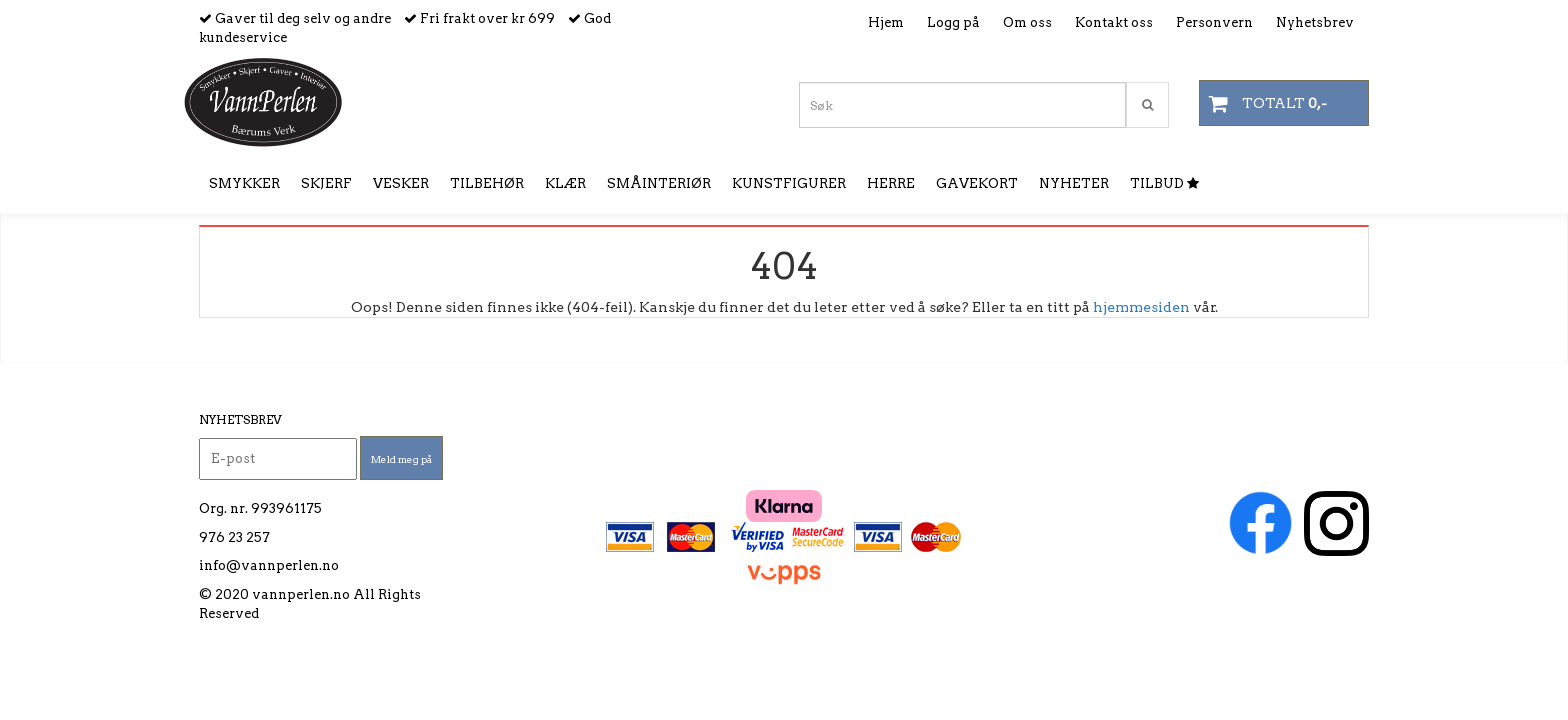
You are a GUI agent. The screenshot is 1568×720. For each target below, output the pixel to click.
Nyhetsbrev (1315, 22)
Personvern (1214, 22)
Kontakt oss (1114, 22)
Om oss (1027, 22)
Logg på (953, 22)
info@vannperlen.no (269, 565)
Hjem (886, 22)
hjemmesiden (1141, 307)
